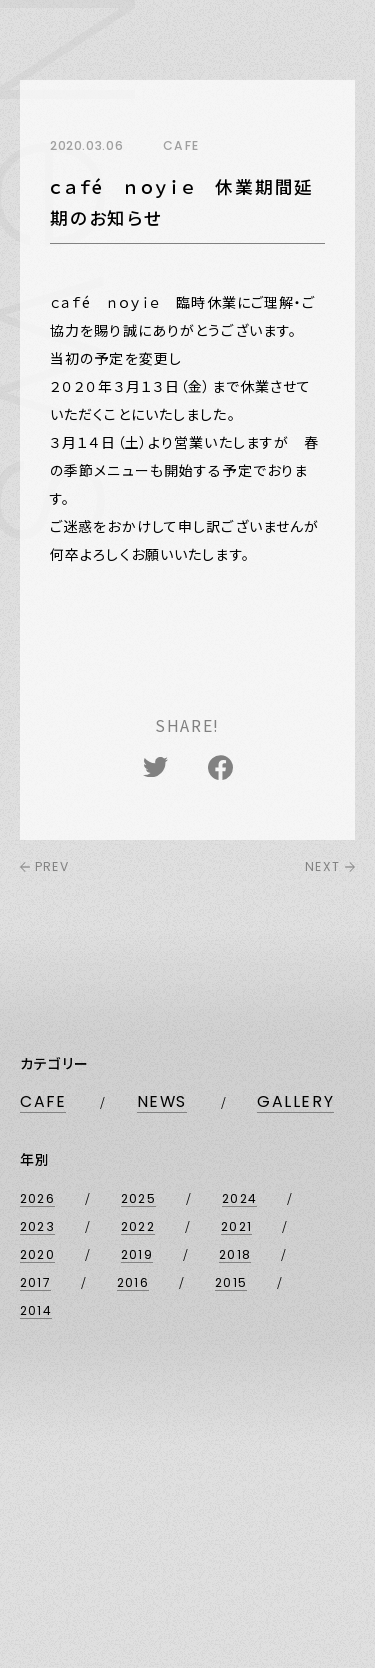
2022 (138, 1226)
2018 (235, 1254)
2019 (137, 1254)
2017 (35, 1282)
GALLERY (295, 1102)
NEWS (162, 1102)
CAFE (43, 1102)
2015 (231, 1282)
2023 (37, 1226)
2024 (239, 1198)
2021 (236, 1226)
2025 (138, 1198)
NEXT (330, 866)
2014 (36, 1310)
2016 (133, 1282)
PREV (44, 866)
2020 (37, 1254)
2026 (37, 1198)
